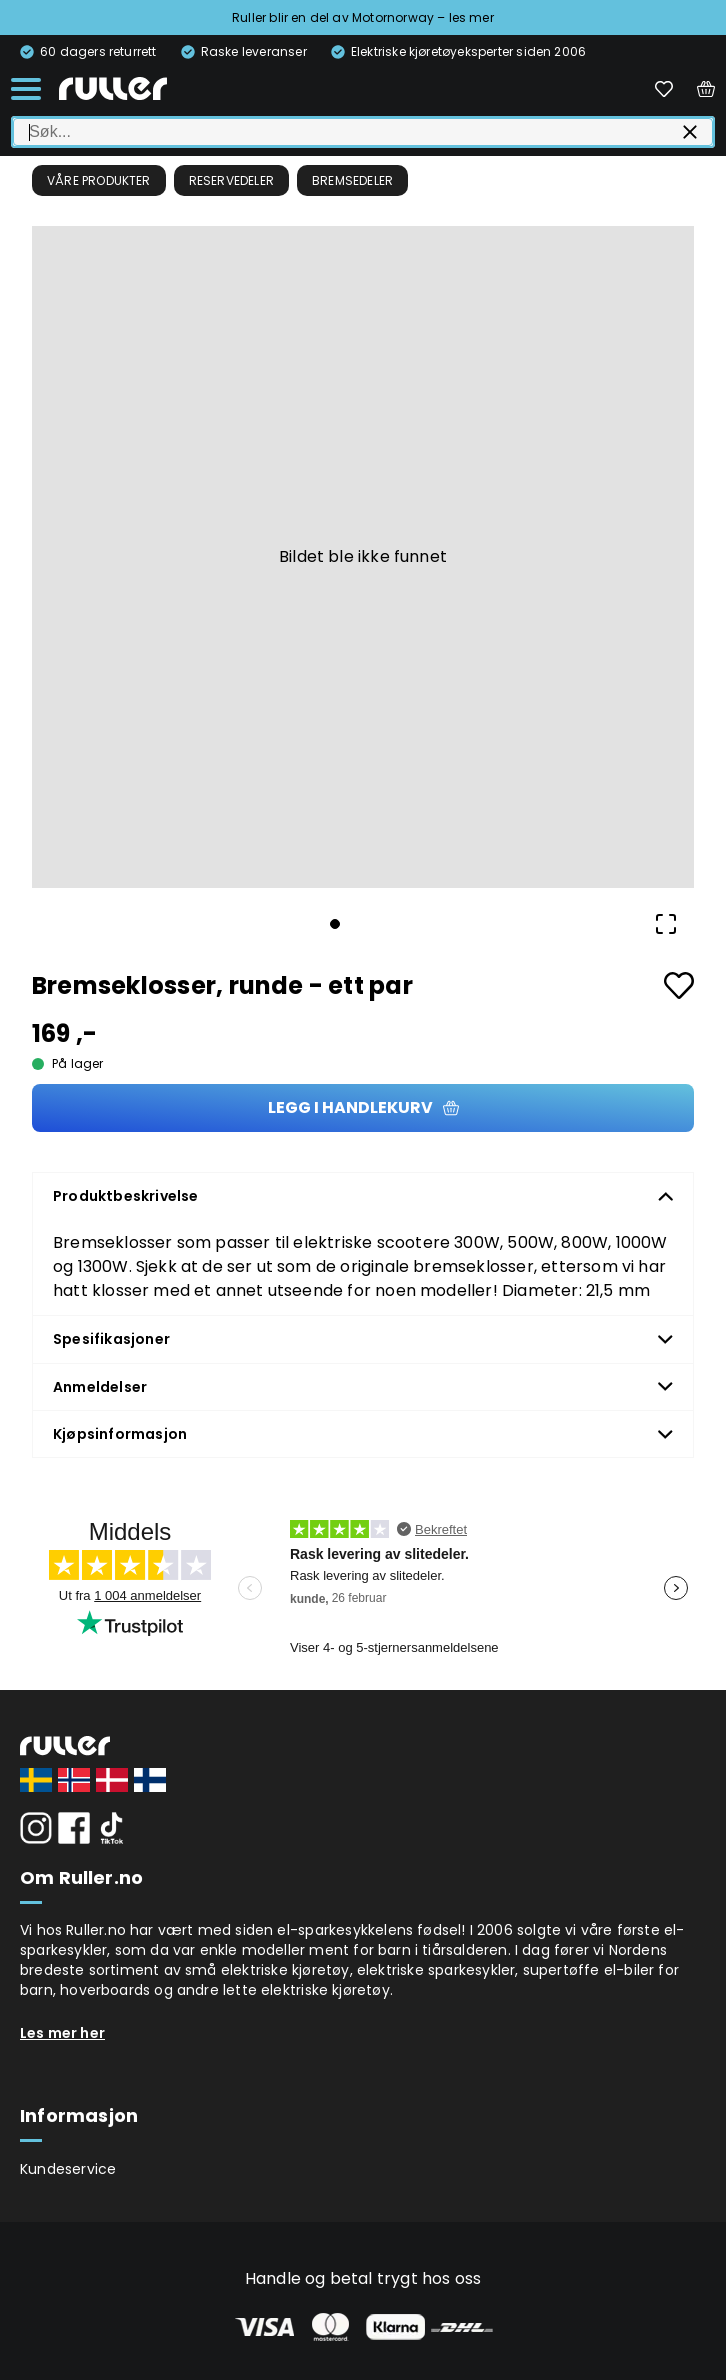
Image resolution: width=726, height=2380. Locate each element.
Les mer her (62, 2033)
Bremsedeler (352, 180)
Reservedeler (231, 180)
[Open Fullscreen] (666, 924)
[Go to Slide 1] (335, 924)
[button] (363, 557)
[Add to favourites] (679, 985)
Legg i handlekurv (363, 1107)
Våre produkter (99, 180)
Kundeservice (68, 2169)
